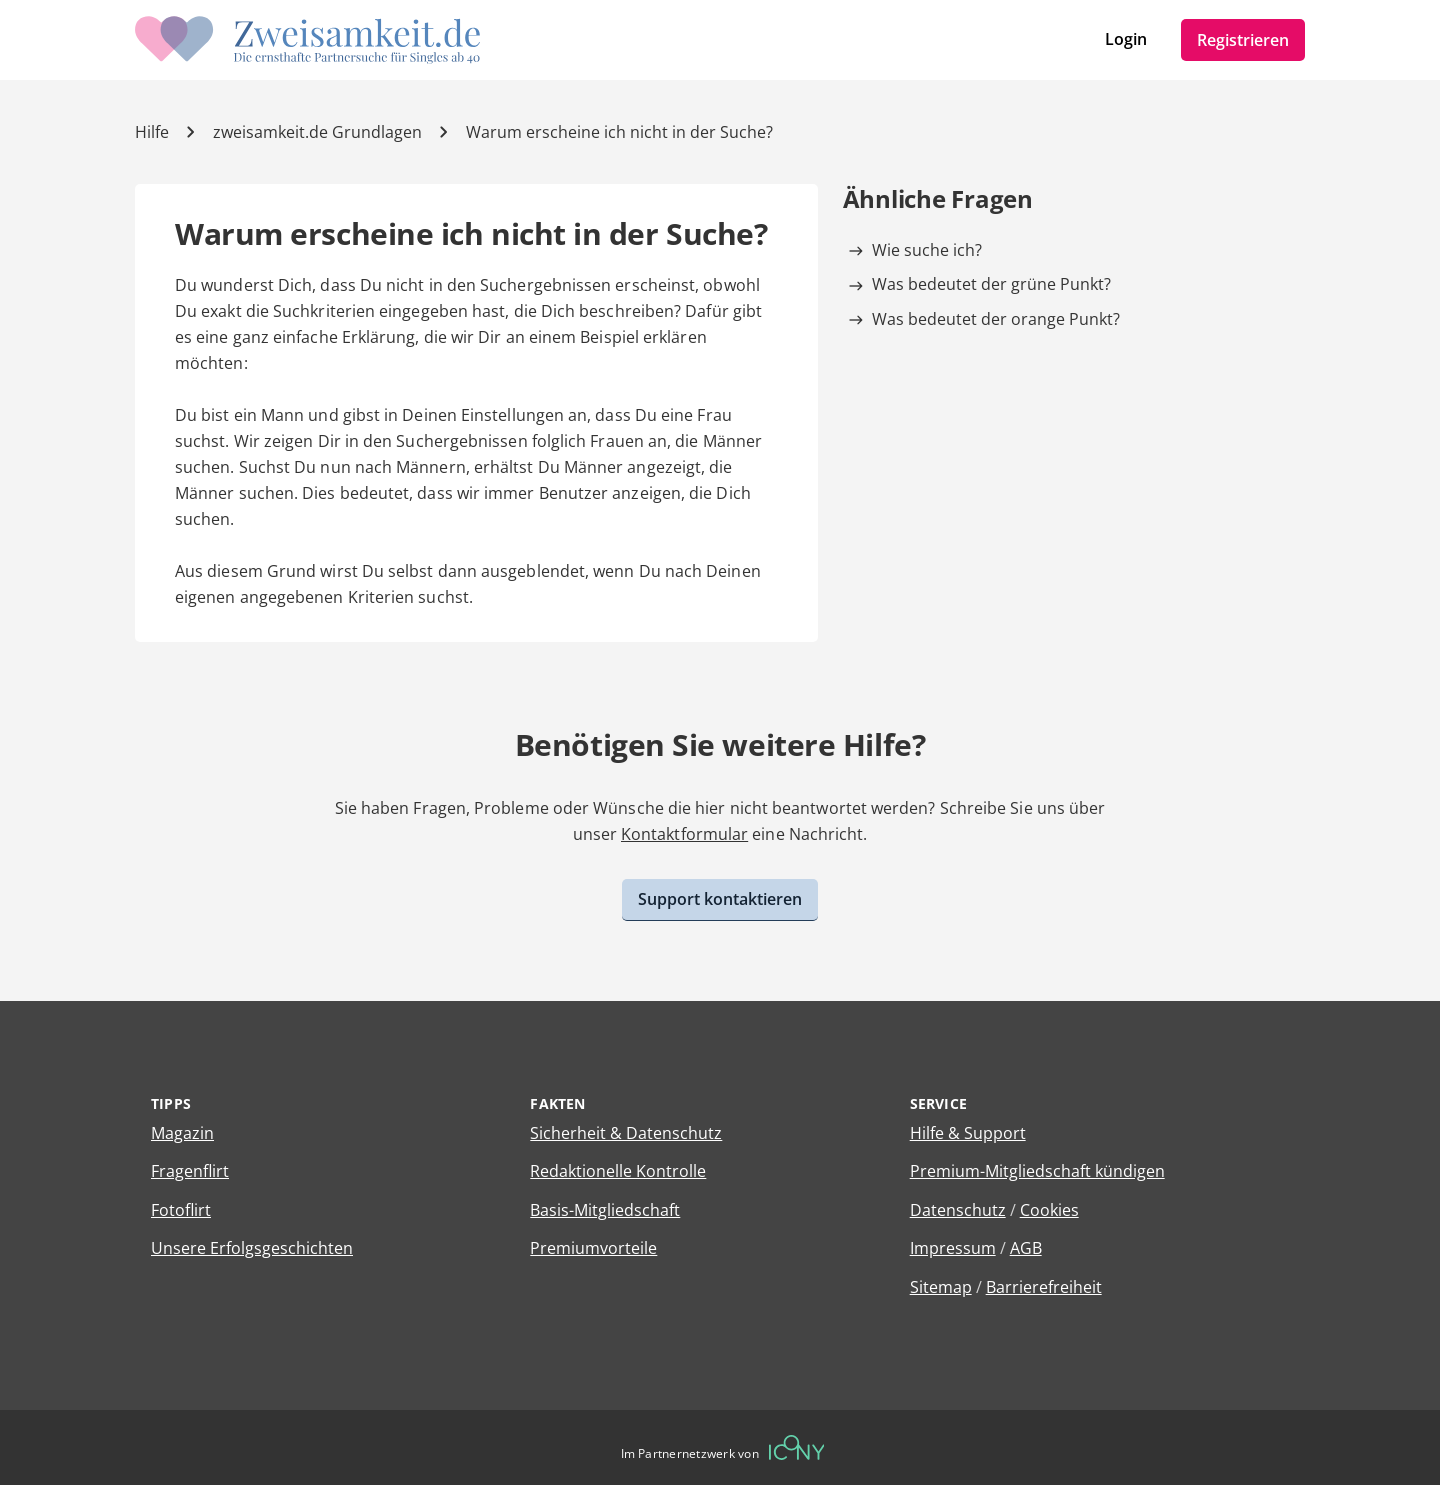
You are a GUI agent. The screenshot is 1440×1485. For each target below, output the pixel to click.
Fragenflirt (190, 1171)
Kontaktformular (684, 834)
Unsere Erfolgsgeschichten (252, 1248)
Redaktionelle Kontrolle (618, 1171)
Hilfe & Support (968, 1133)
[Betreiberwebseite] (797, 1447)
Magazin (182, 1133)
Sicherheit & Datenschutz (626, 1133)
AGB (1026, 1248)
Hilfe (152, 132)
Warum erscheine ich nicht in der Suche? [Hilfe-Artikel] (619, 132)
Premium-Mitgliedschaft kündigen (1037, 1171)
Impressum (953, 1248)
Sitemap (941, 1287)
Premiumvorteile (593, 1248)
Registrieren (1243, 40)
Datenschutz (958, 1210)
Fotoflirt (181, 1210)
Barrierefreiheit (1044, 1287)
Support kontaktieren (720, 899)
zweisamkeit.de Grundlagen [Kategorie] (317, 132)
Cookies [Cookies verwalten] (1049, 1210)
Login (1126, 39)
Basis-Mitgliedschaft (605, 1210)
